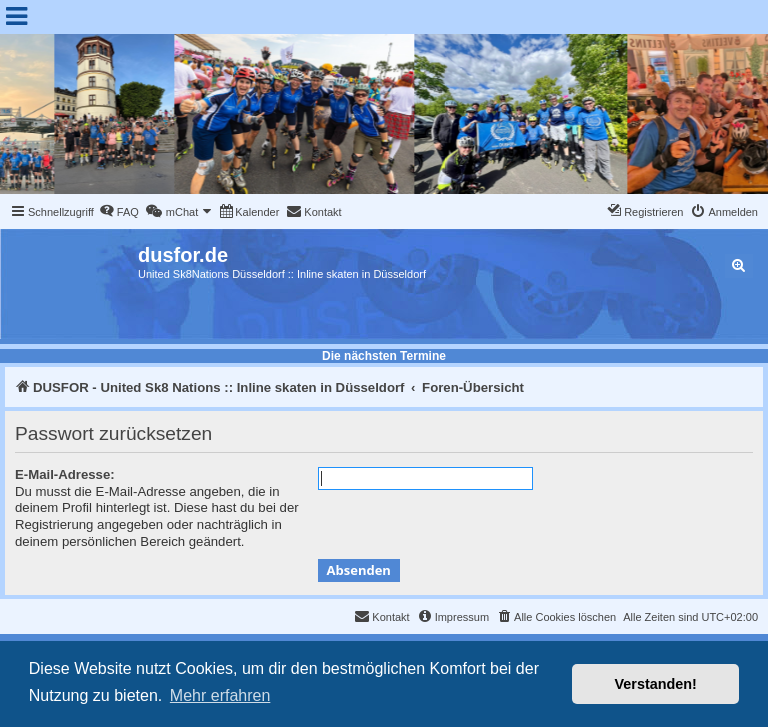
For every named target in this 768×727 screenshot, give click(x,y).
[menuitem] (119, 212)
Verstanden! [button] (656, 684)
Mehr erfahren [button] (220, 695)
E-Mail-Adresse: (65, 474)
